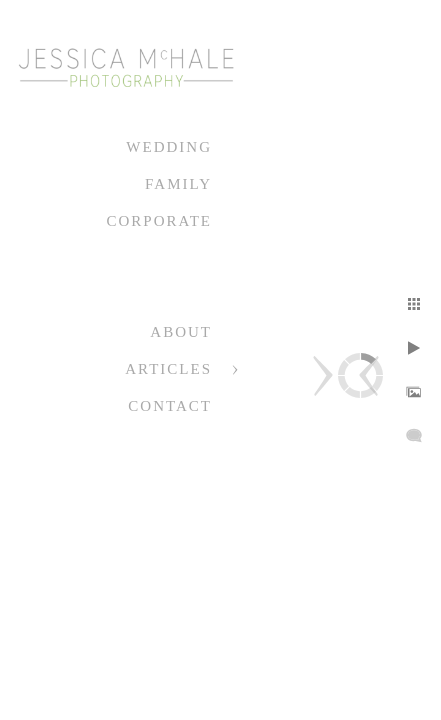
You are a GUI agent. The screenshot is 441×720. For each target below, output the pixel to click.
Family (178, 184)
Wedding (169, 147)
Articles (168, 369)
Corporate (159, 221)
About (181, 332)
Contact (170, 406)
